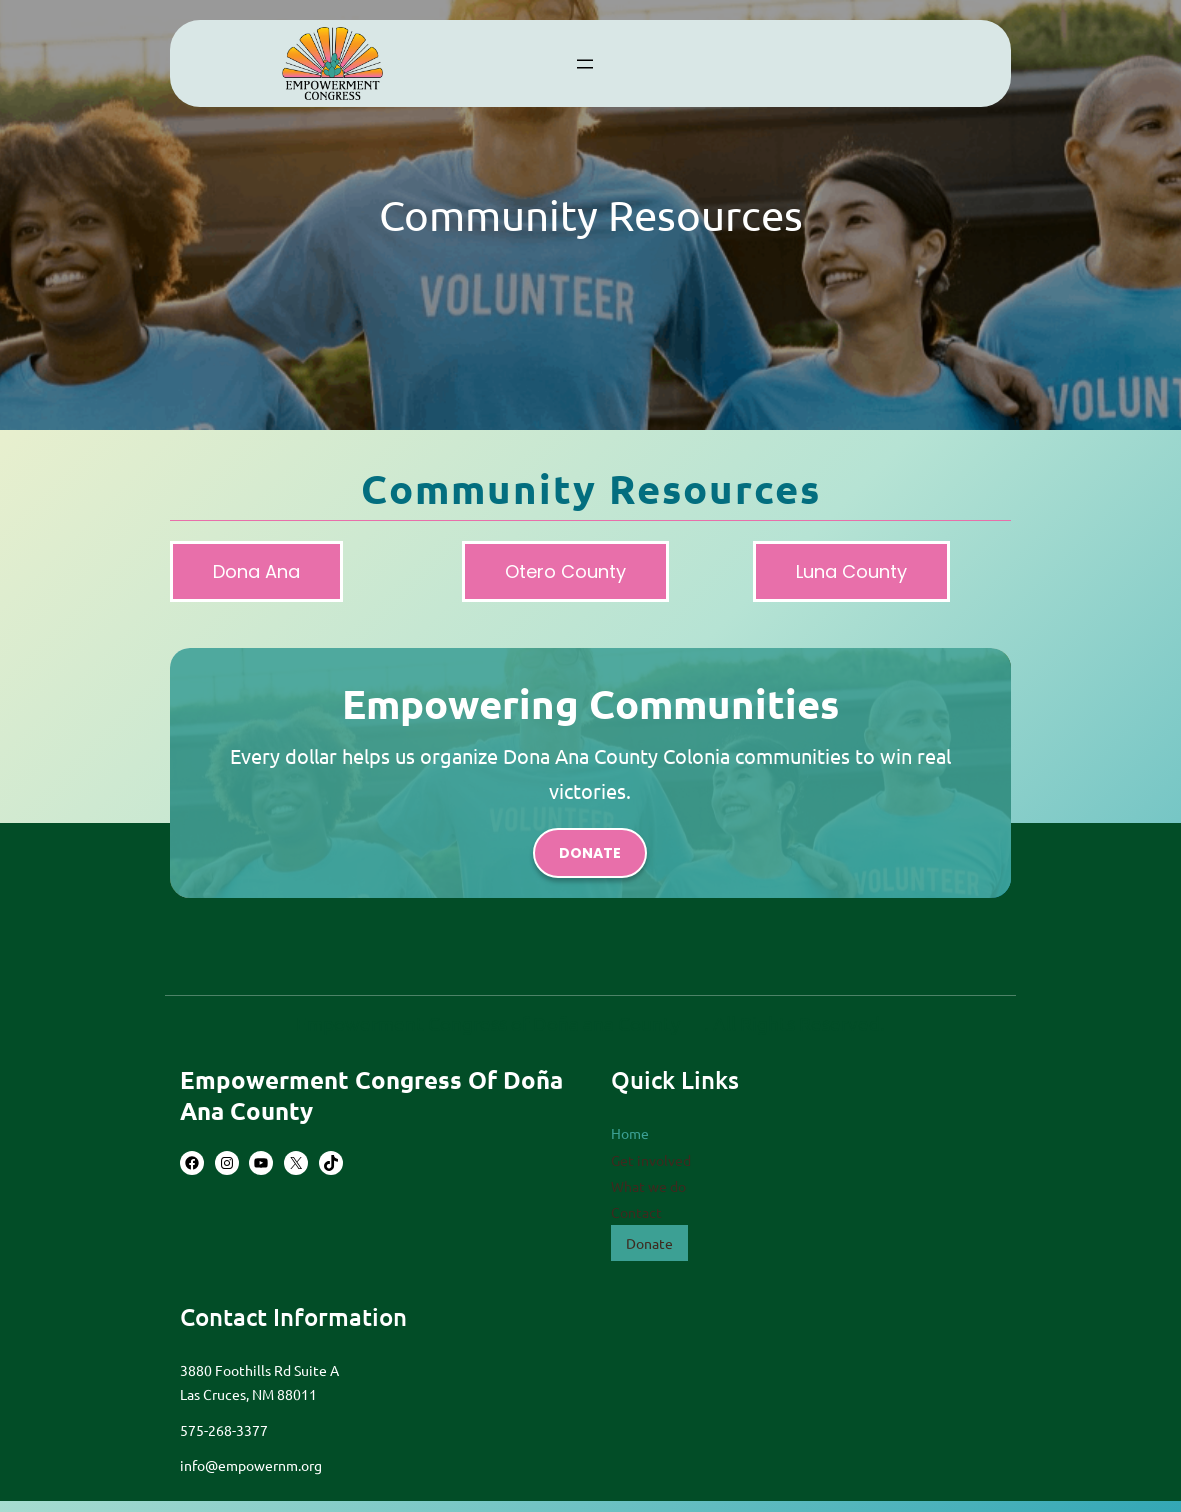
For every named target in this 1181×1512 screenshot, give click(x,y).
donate (590, 853)
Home (630, 1133)
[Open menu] (585, 64)
